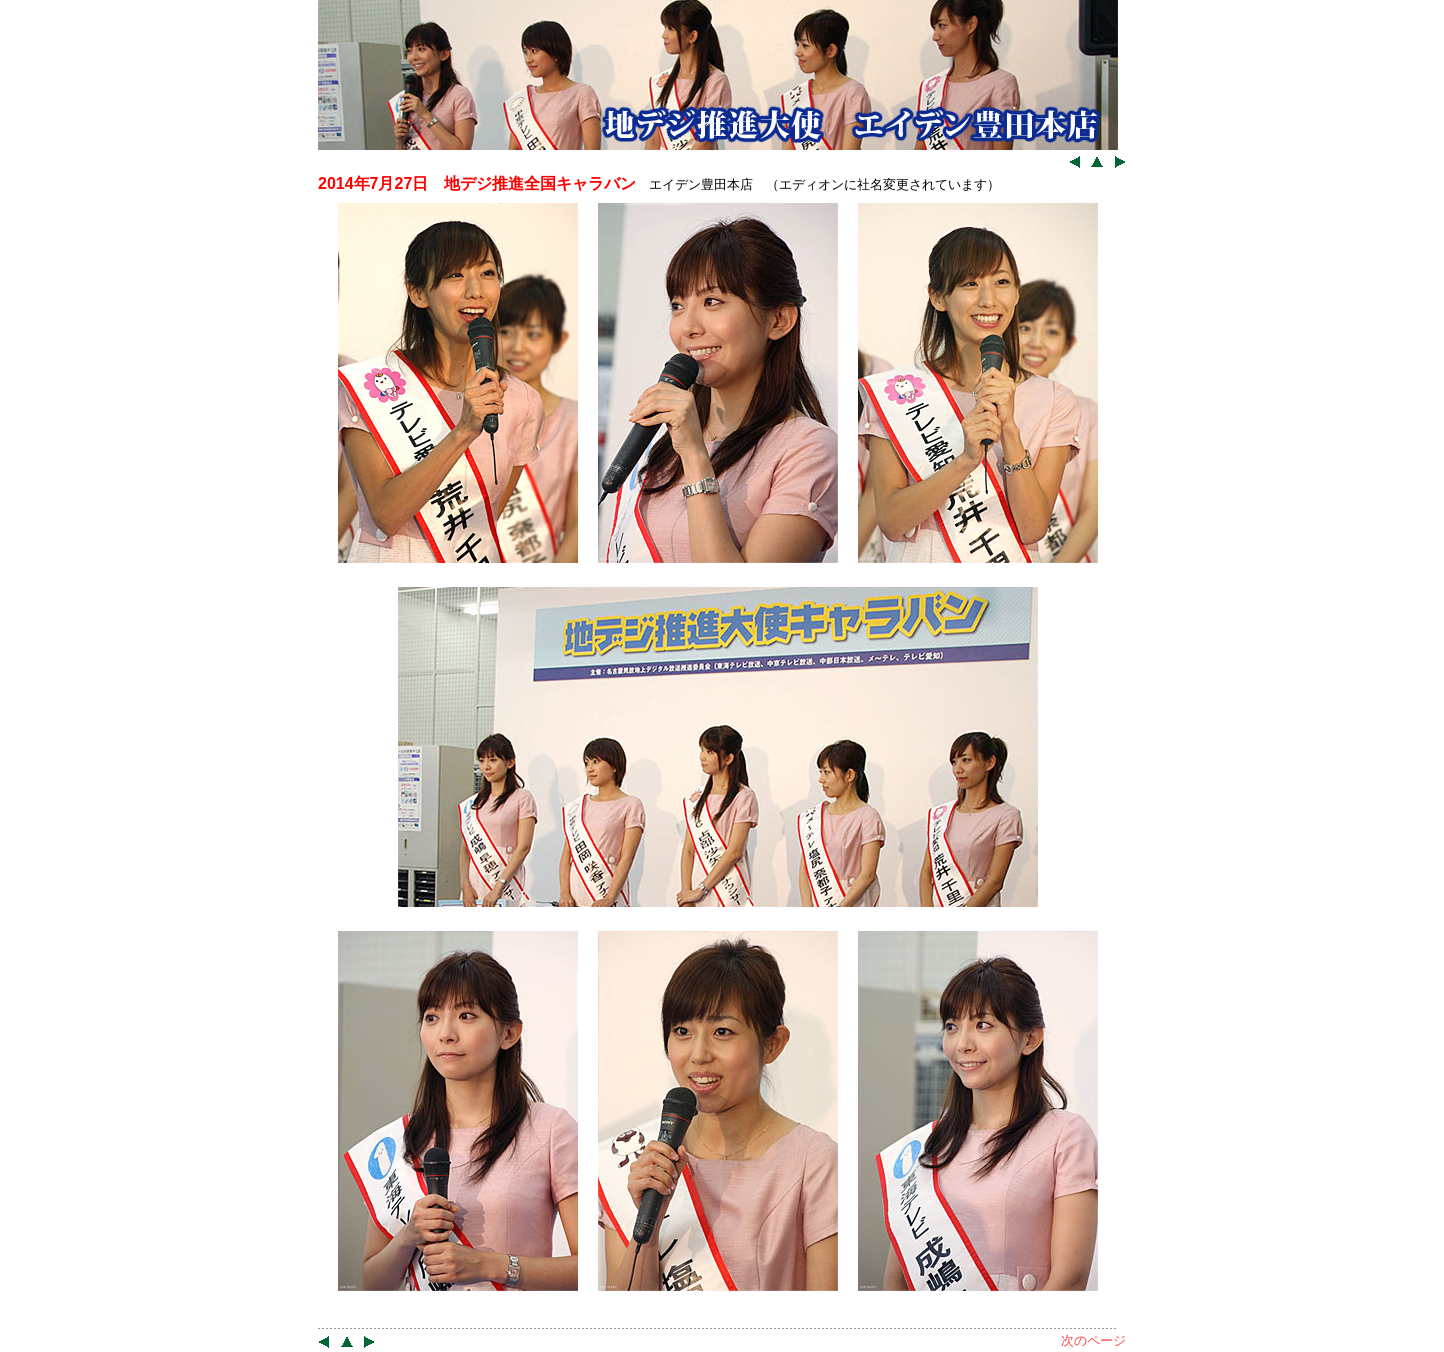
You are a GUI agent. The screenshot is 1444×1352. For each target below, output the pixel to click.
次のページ (1093, 1340)
